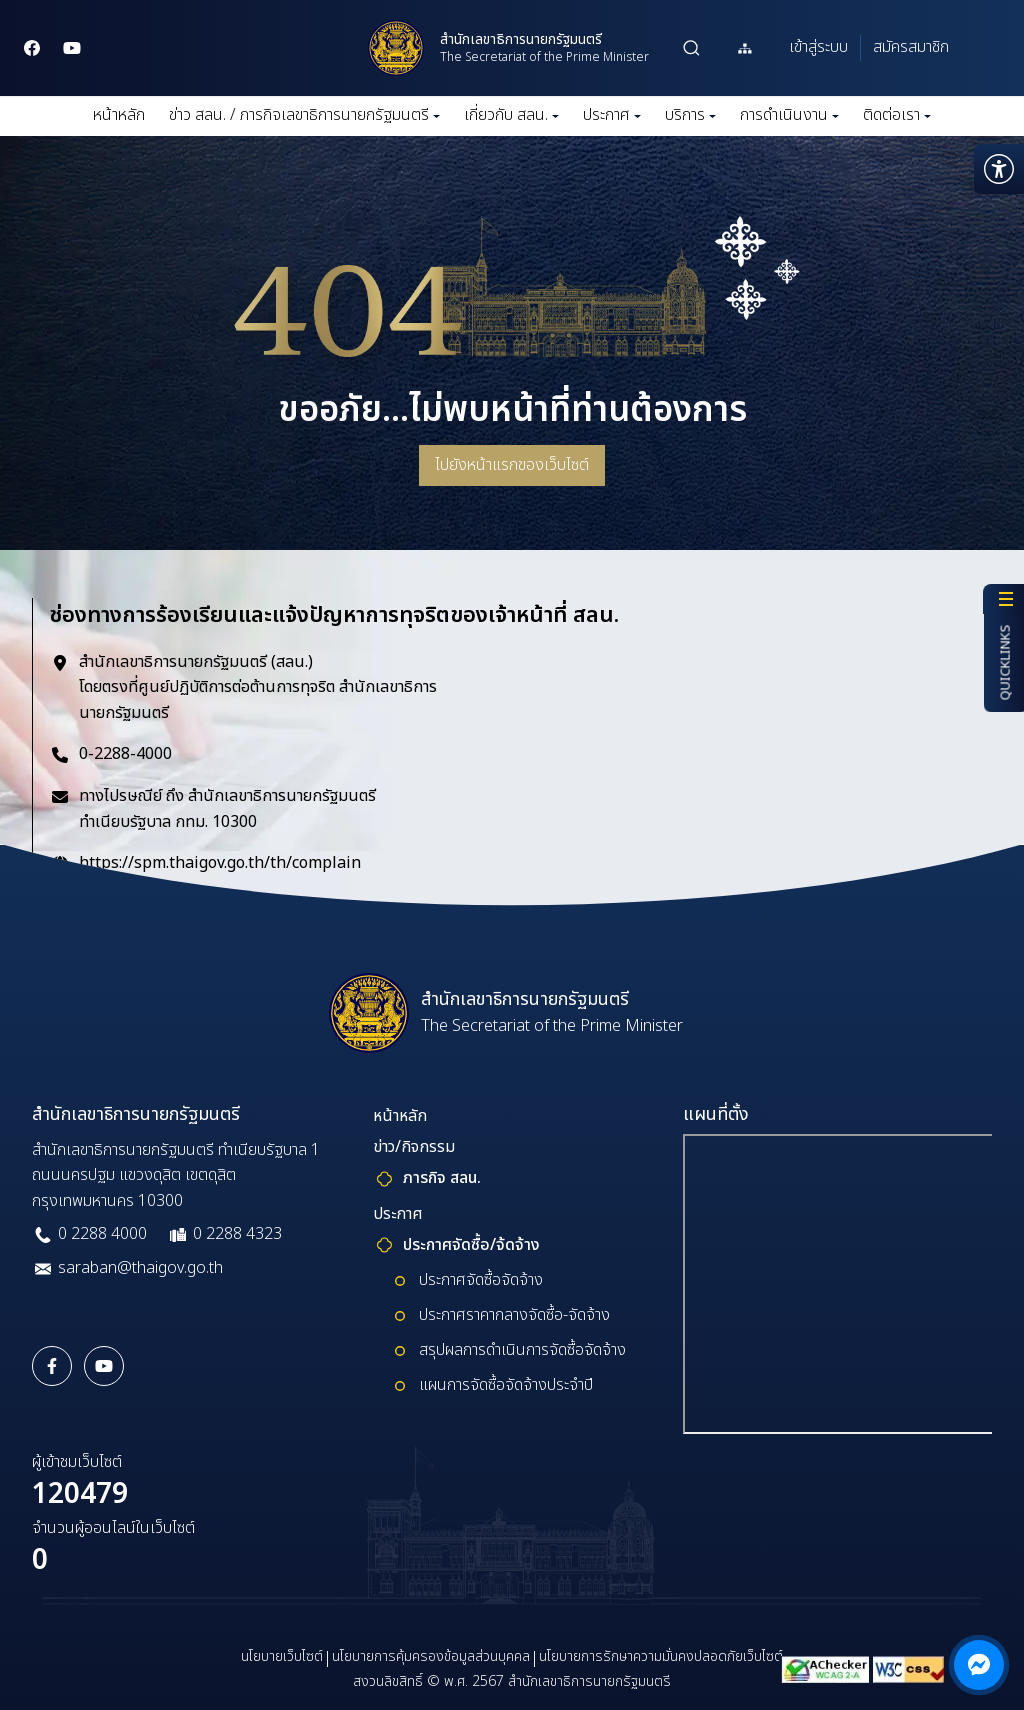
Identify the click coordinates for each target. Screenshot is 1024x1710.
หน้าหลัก (119, 115)
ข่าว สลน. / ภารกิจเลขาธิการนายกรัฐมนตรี (304, 115)
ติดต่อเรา (897, 115)
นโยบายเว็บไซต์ (282, 1656)
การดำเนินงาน (789, 115)
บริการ (690, 115)
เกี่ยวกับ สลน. (511, 115)
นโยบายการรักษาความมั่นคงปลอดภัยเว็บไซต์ (661, 1656)
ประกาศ (612, 115)
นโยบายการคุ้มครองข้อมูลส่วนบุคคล (431, 1656)
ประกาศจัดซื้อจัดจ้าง (481, 1280)
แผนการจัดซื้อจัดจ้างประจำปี (506, 1385)
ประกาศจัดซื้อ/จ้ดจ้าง (471, 1245)
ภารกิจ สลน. (442, 1178)
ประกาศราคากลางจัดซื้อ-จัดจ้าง (514, 1315)
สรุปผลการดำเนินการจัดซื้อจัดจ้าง (522, 1350)
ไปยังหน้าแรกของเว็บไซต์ (512, 465)
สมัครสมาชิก (911, 47)
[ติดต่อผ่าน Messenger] (979, 1665)
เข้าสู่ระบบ (818, 47)
